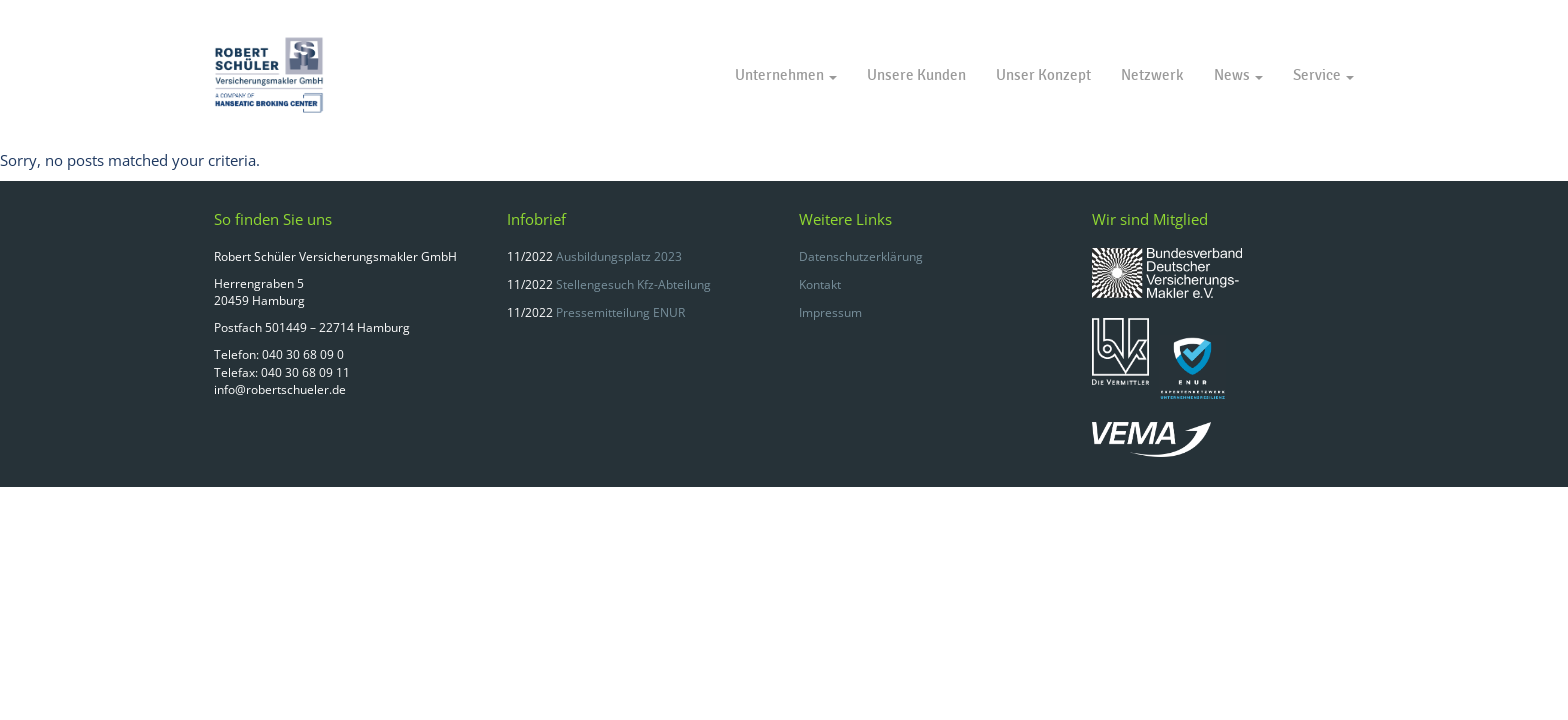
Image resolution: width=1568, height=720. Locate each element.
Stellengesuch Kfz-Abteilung (633, 284)
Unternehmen (786, 75)
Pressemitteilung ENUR (620, 312)
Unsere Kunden (916, 75)
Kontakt (820, 284)
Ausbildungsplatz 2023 (619, 256)
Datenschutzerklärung (861, 256)
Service (1323, 75)
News (1238, 75)
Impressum (830, 312)
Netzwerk (1152, 75)
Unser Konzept (1043, 75)
